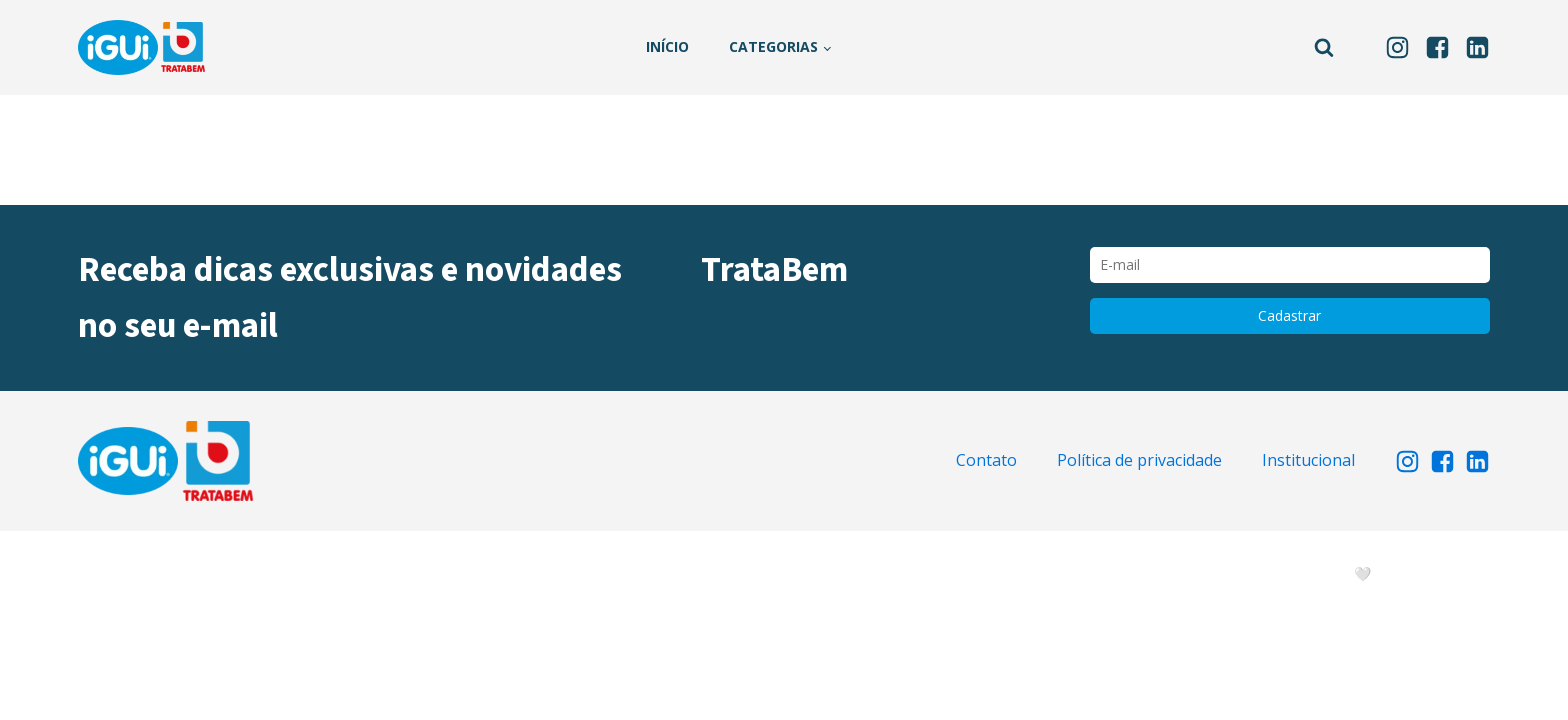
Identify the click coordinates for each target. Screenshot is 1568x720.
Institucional (1308, 460)
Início (667, 46)
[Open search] (1324, 47)
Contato (986, 460)
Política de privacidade (1139, 460)
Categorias (773, 46)
